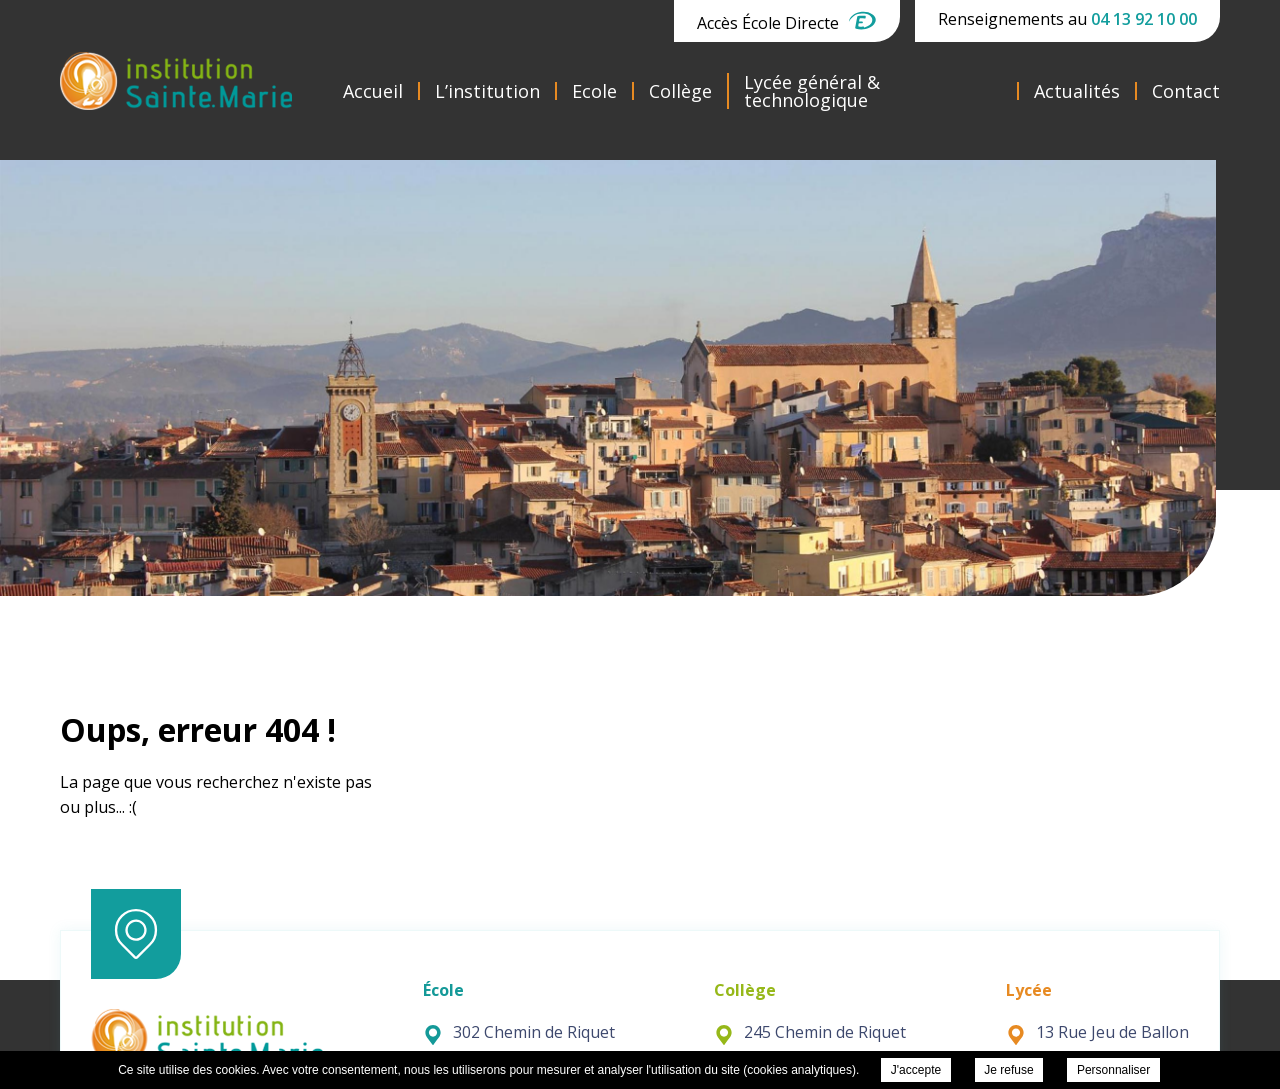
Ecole (594, 91)
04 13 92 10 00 (1144, 19)
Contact (1186, 91)
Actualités (1077, 91)
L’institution (487, 91)
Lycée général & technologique (812, 91)
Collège (680, 91)
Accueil (373, 91)
